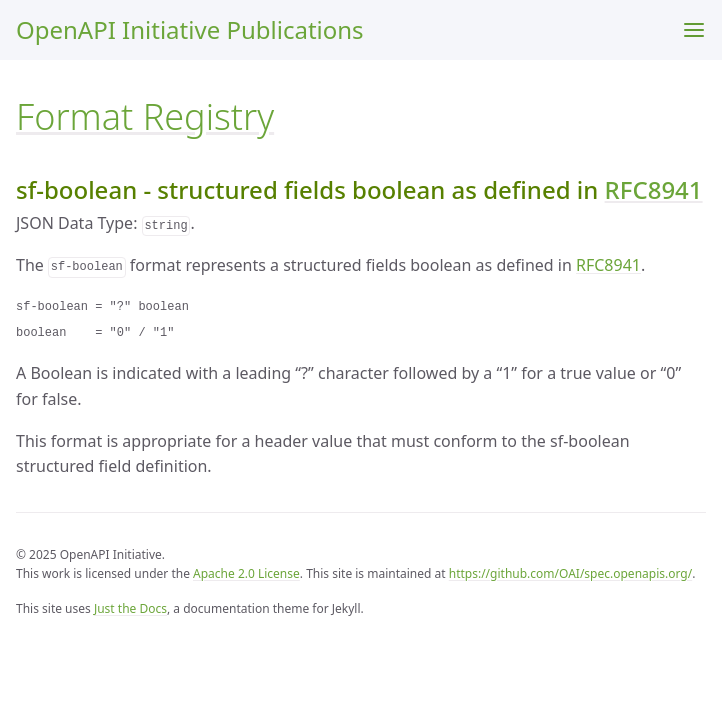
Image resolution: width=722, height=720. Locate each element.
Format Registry (145, 116)
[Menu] (694, 30)
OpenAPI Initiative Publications (190, 29)
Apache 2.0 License (246, 573)
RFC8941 (654, 189)
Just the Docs (130, 608)
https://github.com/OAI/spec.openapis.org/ (570, 573)
